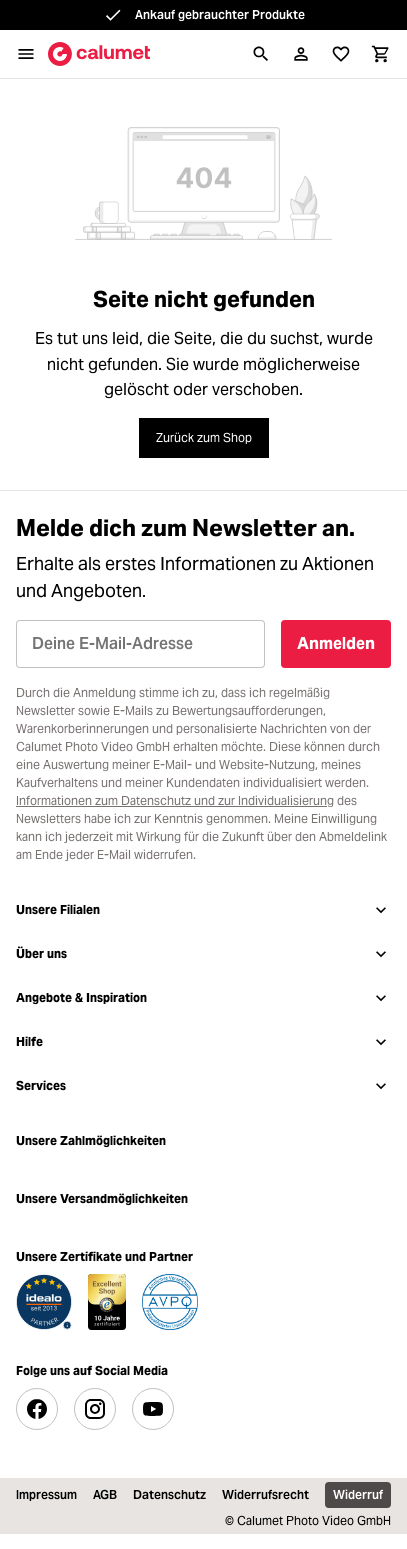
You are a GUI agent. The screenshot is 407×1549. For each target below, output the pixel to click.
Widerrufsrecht (265, 1494)
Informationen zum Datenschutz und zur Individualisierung (175, 800)
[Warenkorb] (381, 54)
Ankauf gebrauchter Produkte (220, 14)
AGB (105, 1494)
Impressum (46, 1494)
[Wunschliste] (341, 54)
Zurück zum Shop (204, 437)
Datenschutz (169, 1494)
